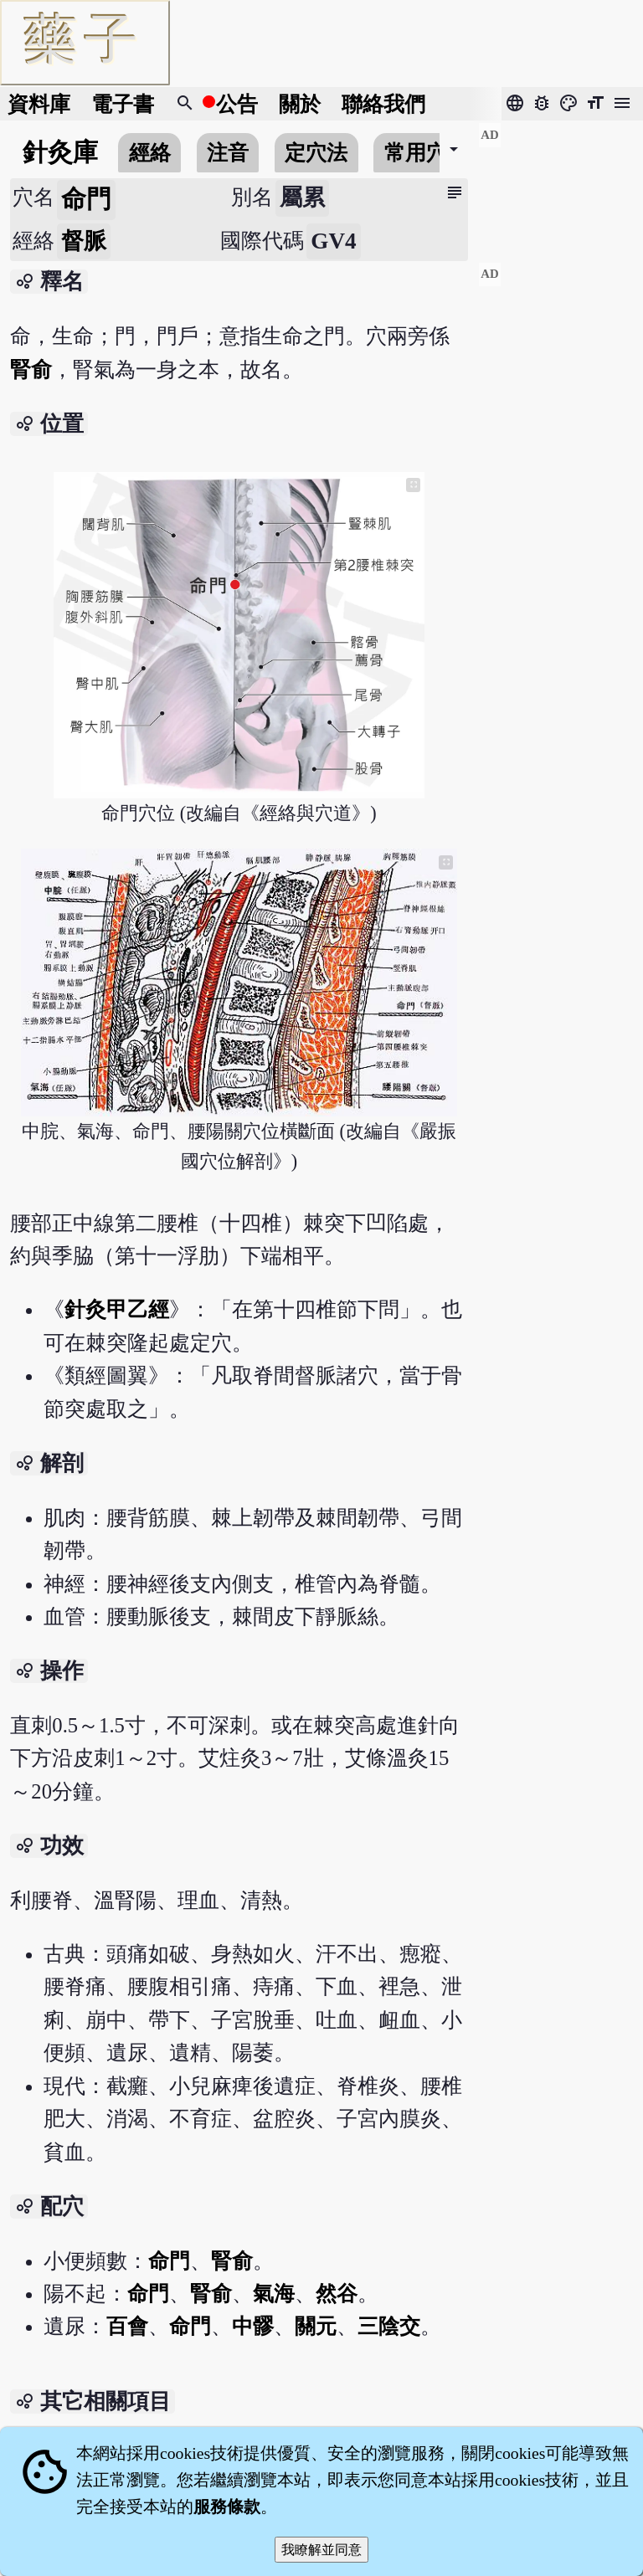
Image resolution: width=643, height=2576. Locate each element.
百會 (127, 2326)
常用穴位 (426, 152)
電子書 (122, 104)
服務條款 (226, 2506)
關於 (300, 104)
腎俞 (31, 369)
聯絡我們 (383, 104)
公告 (237, 104)
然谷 (337, 2293)
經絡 (150, 152)
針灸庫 (60, 152)
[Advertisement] (560, 185)
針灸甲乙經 (116, 1309)
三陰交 (389, 2326)
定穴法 (316, 152)
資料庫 (39, 104)
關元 (316, 2326)
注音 (228, 152)
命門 (169, 2261)
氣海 (274, 2293)
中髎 (253, 2326)
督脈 (83, 241)
